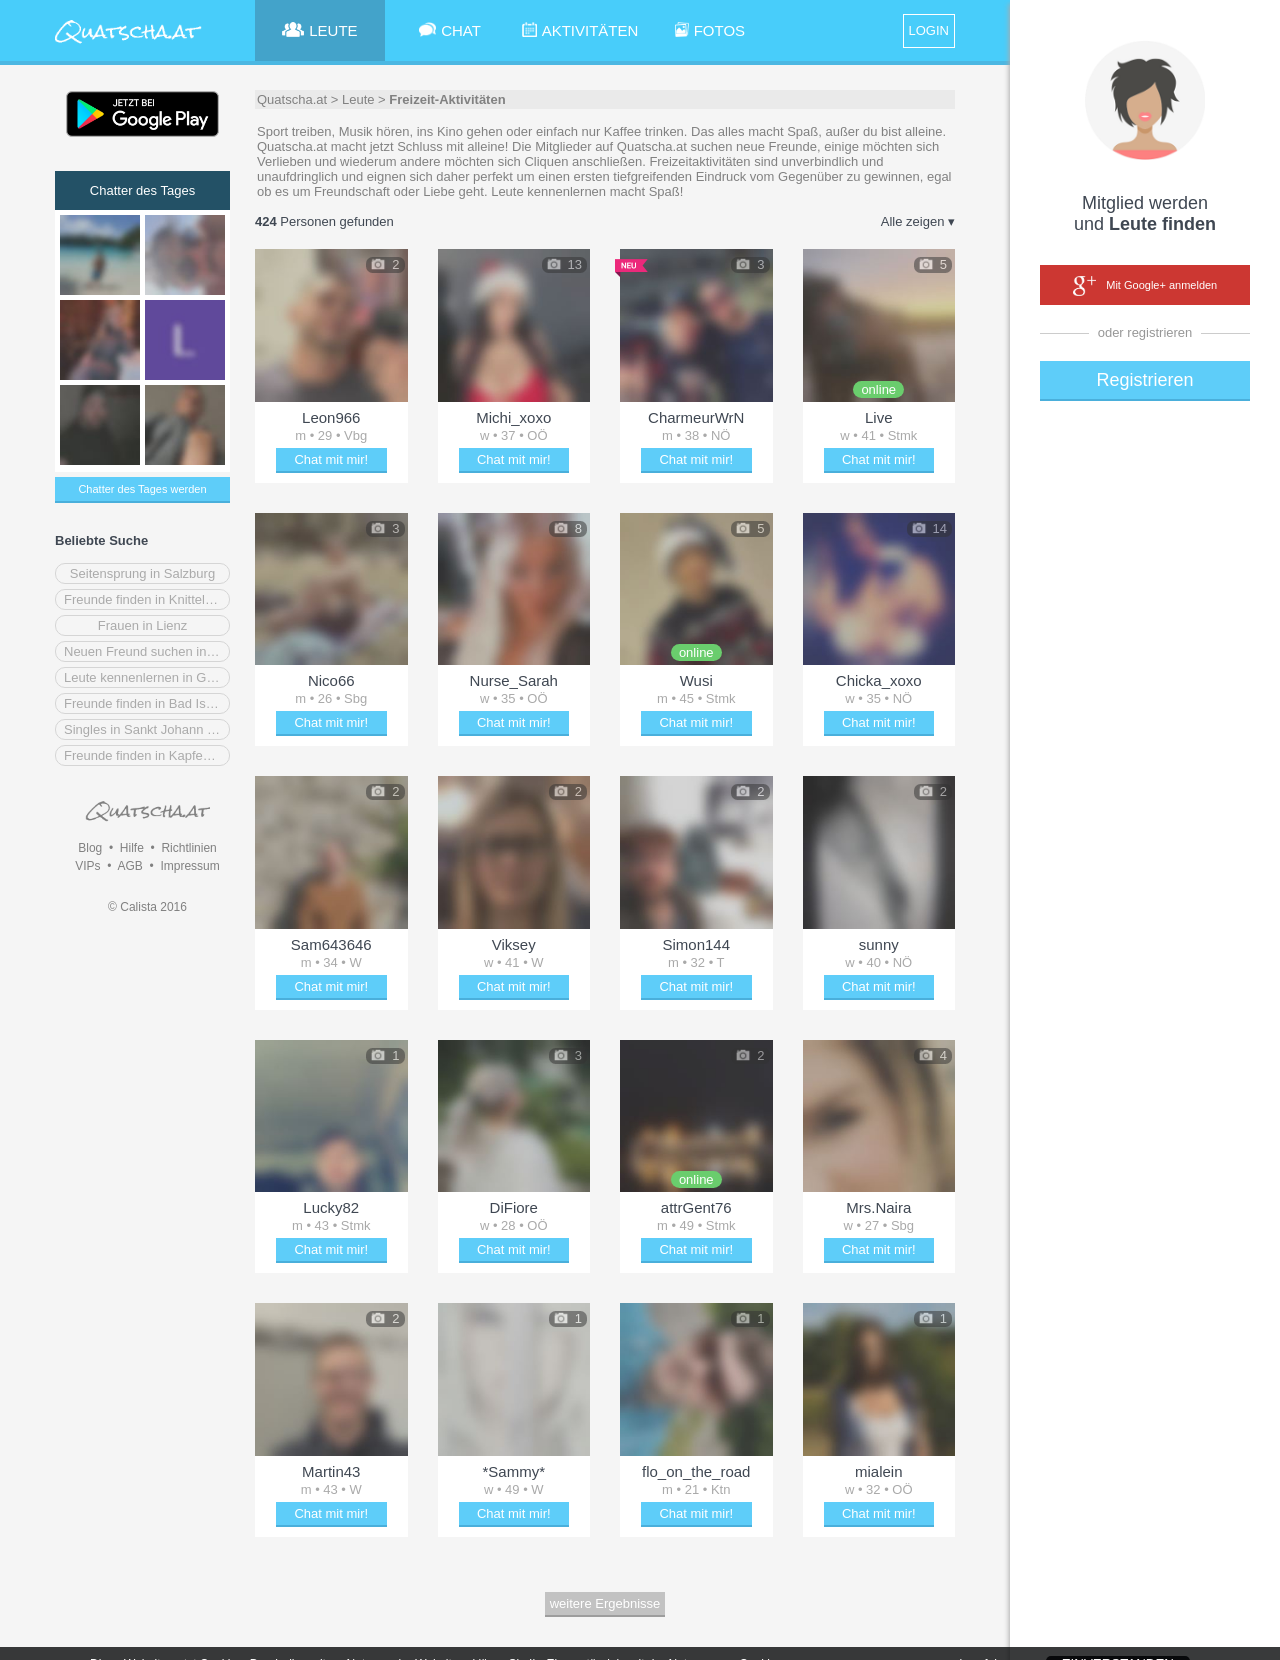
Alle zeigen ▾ (918, 221)
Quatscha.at (292, 99)
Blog (90, 848)
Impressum (189, 866)
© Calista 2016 (147, 907)
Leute (358, 99)
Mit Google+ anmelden (1145, 286)
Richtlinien (188, 848)
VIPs (87, 866)
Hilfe (132, 848)
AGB (129, 866)
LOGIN (929, 30)
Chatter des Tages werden (142, 489)
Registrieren (1144, 380)
